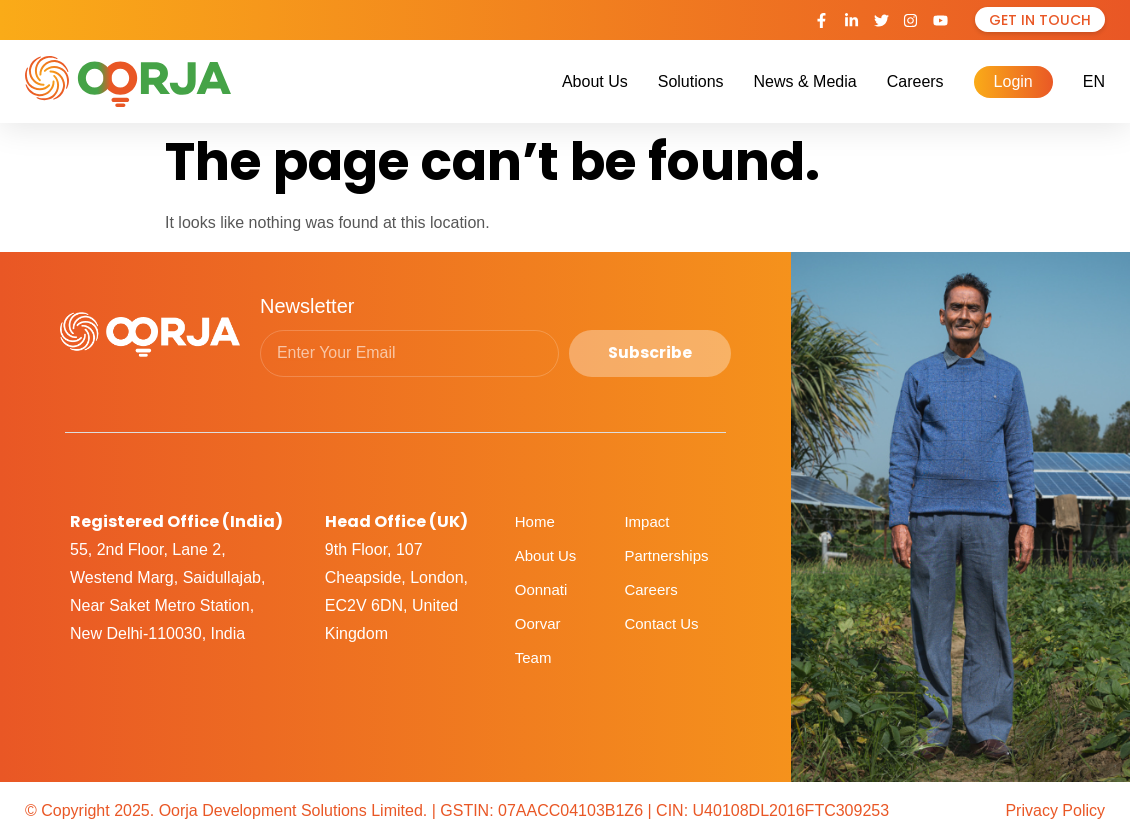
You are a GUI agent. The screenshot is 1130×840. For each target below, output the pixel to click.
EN (1094, 81)
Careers (915, 81)
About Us (595, 81)
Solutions (691, 81)
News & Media (805, 81)
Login (1013, 81)
